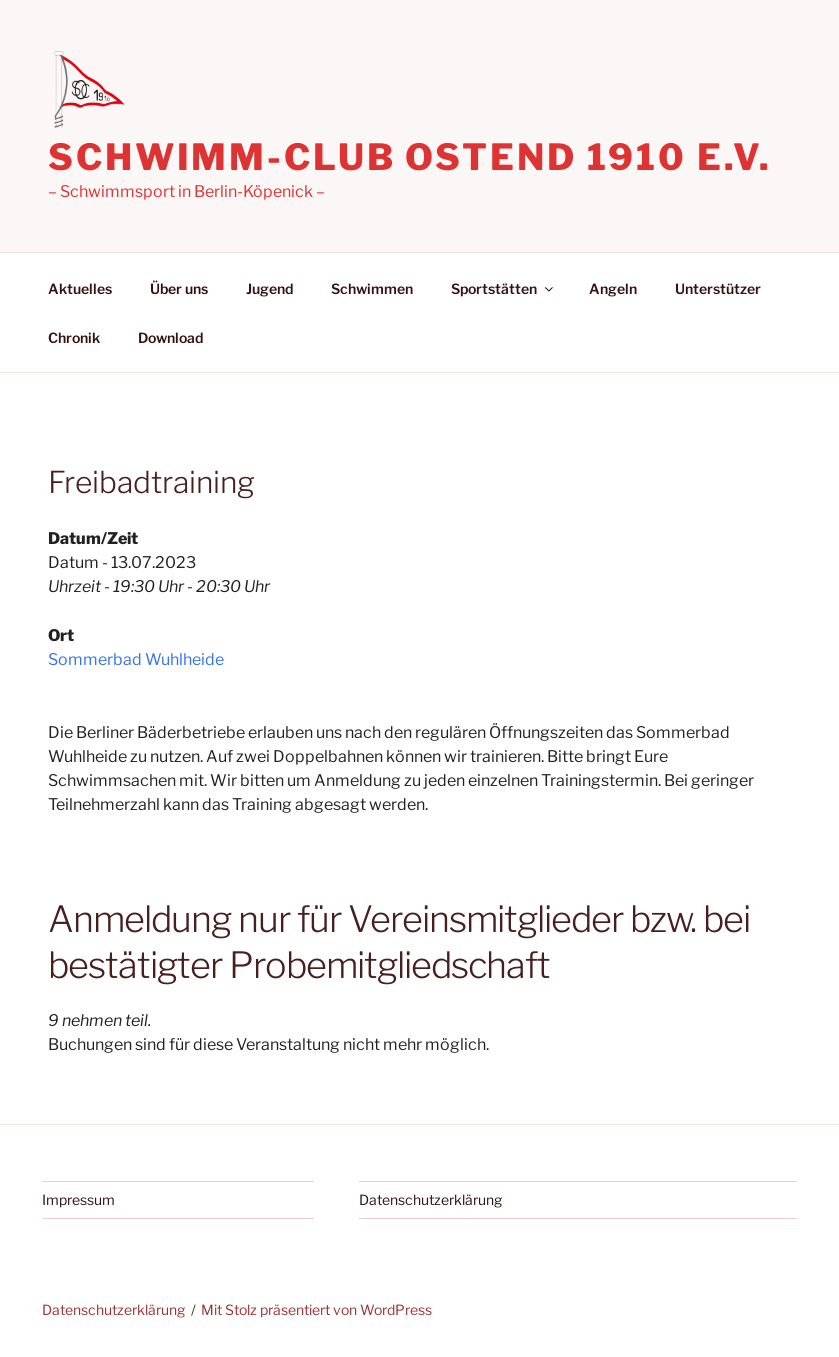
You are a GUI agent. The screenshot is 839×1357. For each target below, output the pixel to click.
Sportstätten (503, 288)
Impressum (78, 1199)
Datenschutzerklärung (430, 1199)
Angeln (613, 288)
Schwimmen (372, 288)
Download (170, 337)
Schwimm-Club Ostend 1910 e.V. (410, 157)
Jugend (269, 288)
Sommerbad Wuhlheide (136, 659)
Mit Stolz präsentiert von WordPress (316, 1309)
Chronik (74, 337)
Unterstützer (718, 288)
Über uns (179, 288)
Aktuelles (80, 288)
